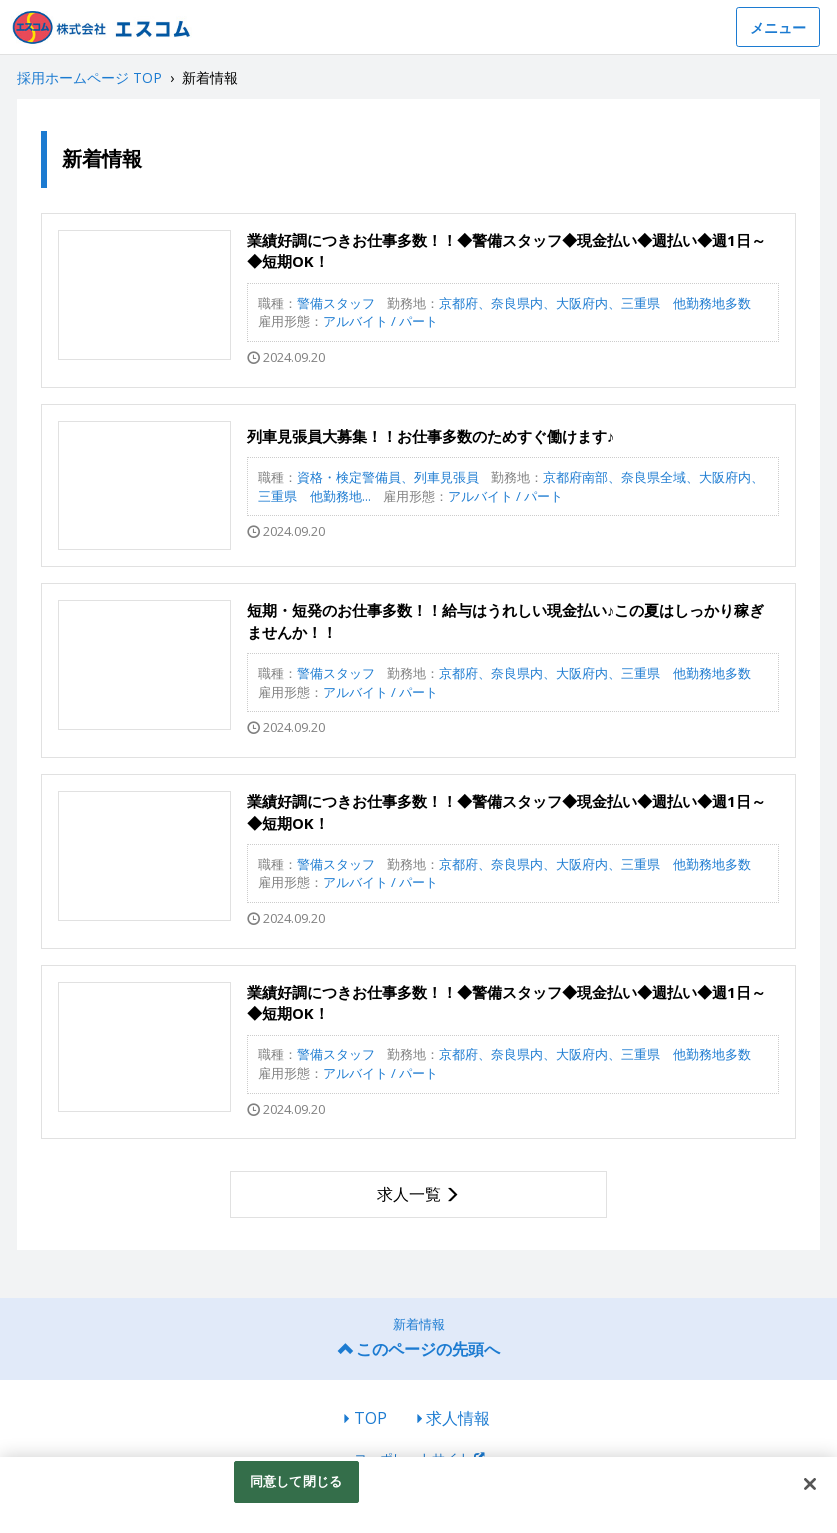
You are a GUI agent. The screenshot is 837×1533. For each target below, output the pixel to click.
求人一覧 (409, 1194)
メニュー (778, 27)
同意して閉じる (296, 1481)
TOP (370, 1418)
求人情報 (458, 1418)
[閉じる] (810, 1484)
